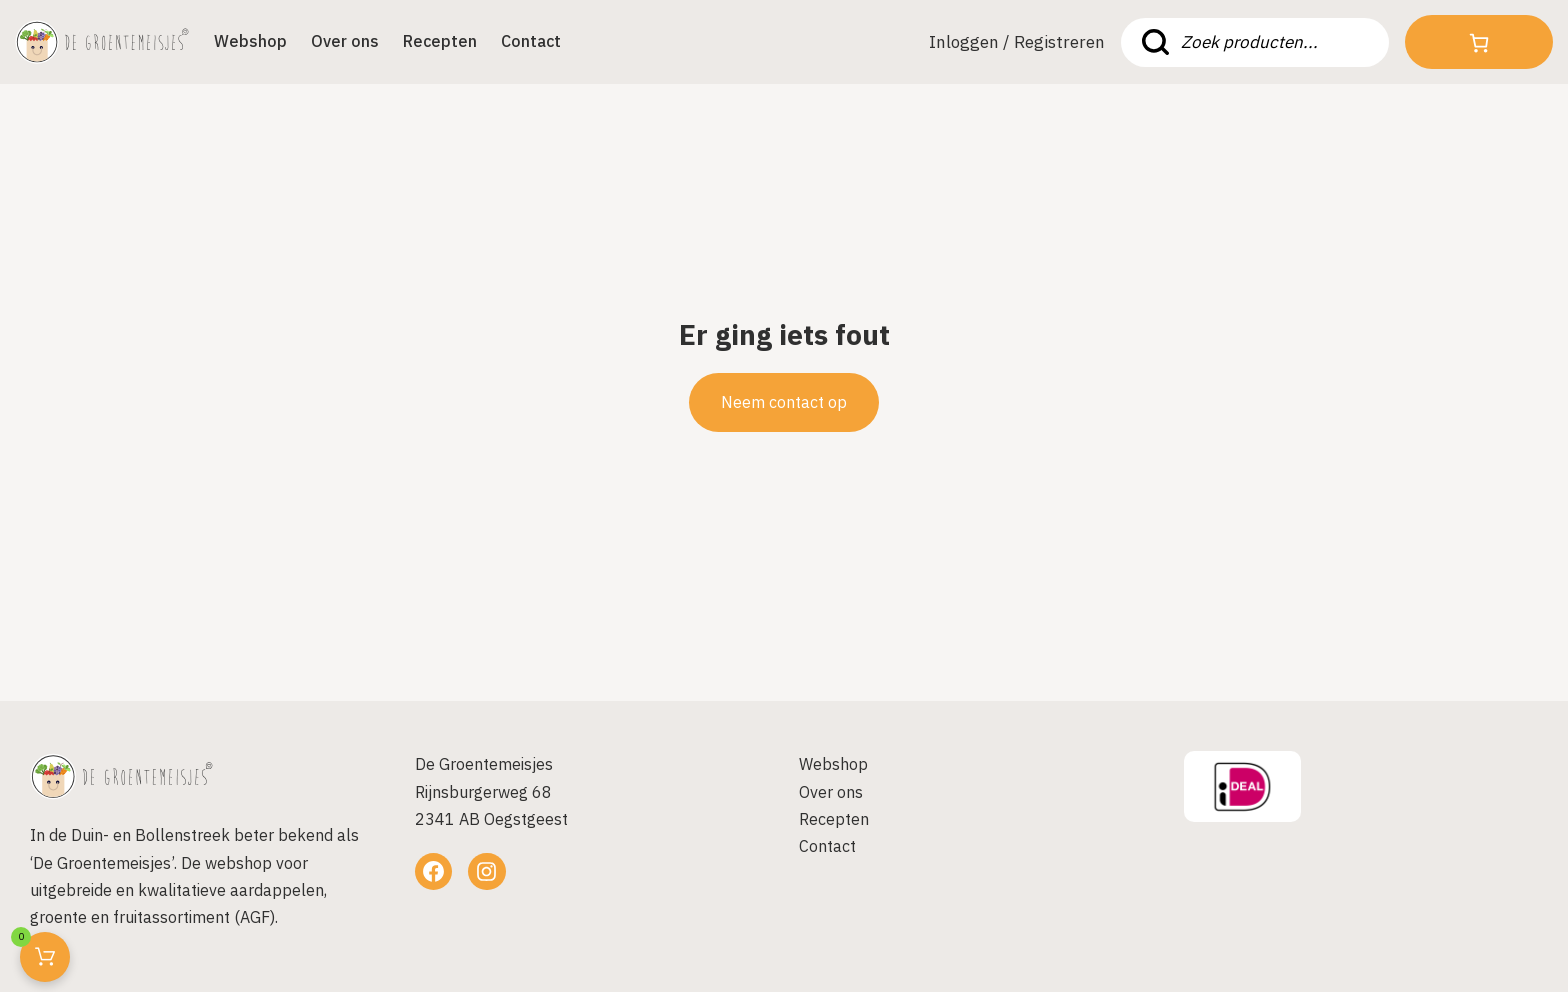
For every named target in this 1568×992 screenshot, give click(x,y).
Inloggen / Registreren (1017, 42)
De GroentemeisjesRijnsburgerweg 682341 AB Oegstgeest (491, 791)
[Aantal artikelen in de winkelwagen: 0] (1479, 43)
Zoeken (1155, 42)
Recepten (440, 41)
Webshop (250, 41)
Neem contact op (784, 402)
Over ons (345, 41)
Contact (531, 41)
